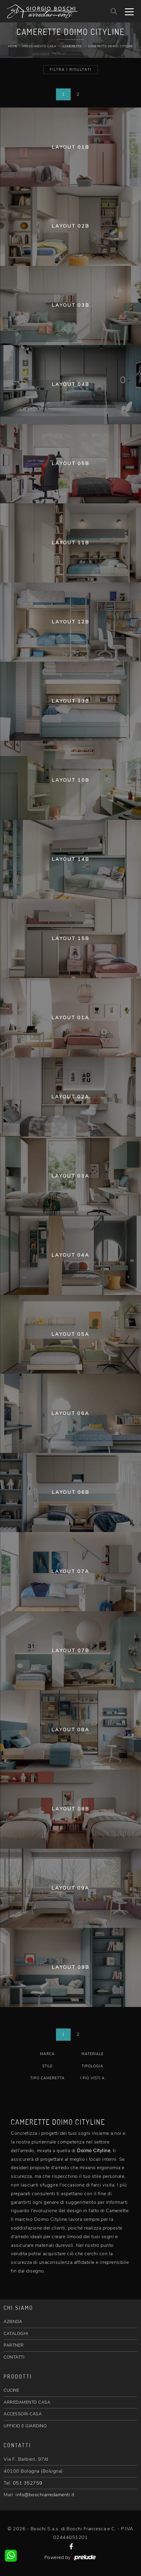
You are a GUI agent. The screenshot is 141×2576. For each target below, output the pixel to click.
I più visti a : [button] (93, 2078)
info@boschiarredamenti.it (45, 2494)
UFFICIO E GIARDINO (25, 2426)
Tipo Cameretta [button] (47, 2078)
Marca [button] (47, 2053)
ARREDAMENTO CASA (27, 2402)
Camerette (72, 46)
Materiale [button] (92, 2053)
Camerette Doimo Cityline (110, 46)
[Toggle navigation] (129, 11)
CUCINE (11, 2390)
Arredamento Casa (39, 46)
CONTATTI (14, 2357)
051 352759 (28, 2483)
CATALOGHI (16, 2333)
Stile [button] (47, 2066)
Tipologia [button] (92, 2066)
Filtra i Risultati (71, 69)
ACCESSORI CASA (23, 2414)
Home (13, 46)
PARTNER (14, 2345)
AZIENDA (13, 2321)
